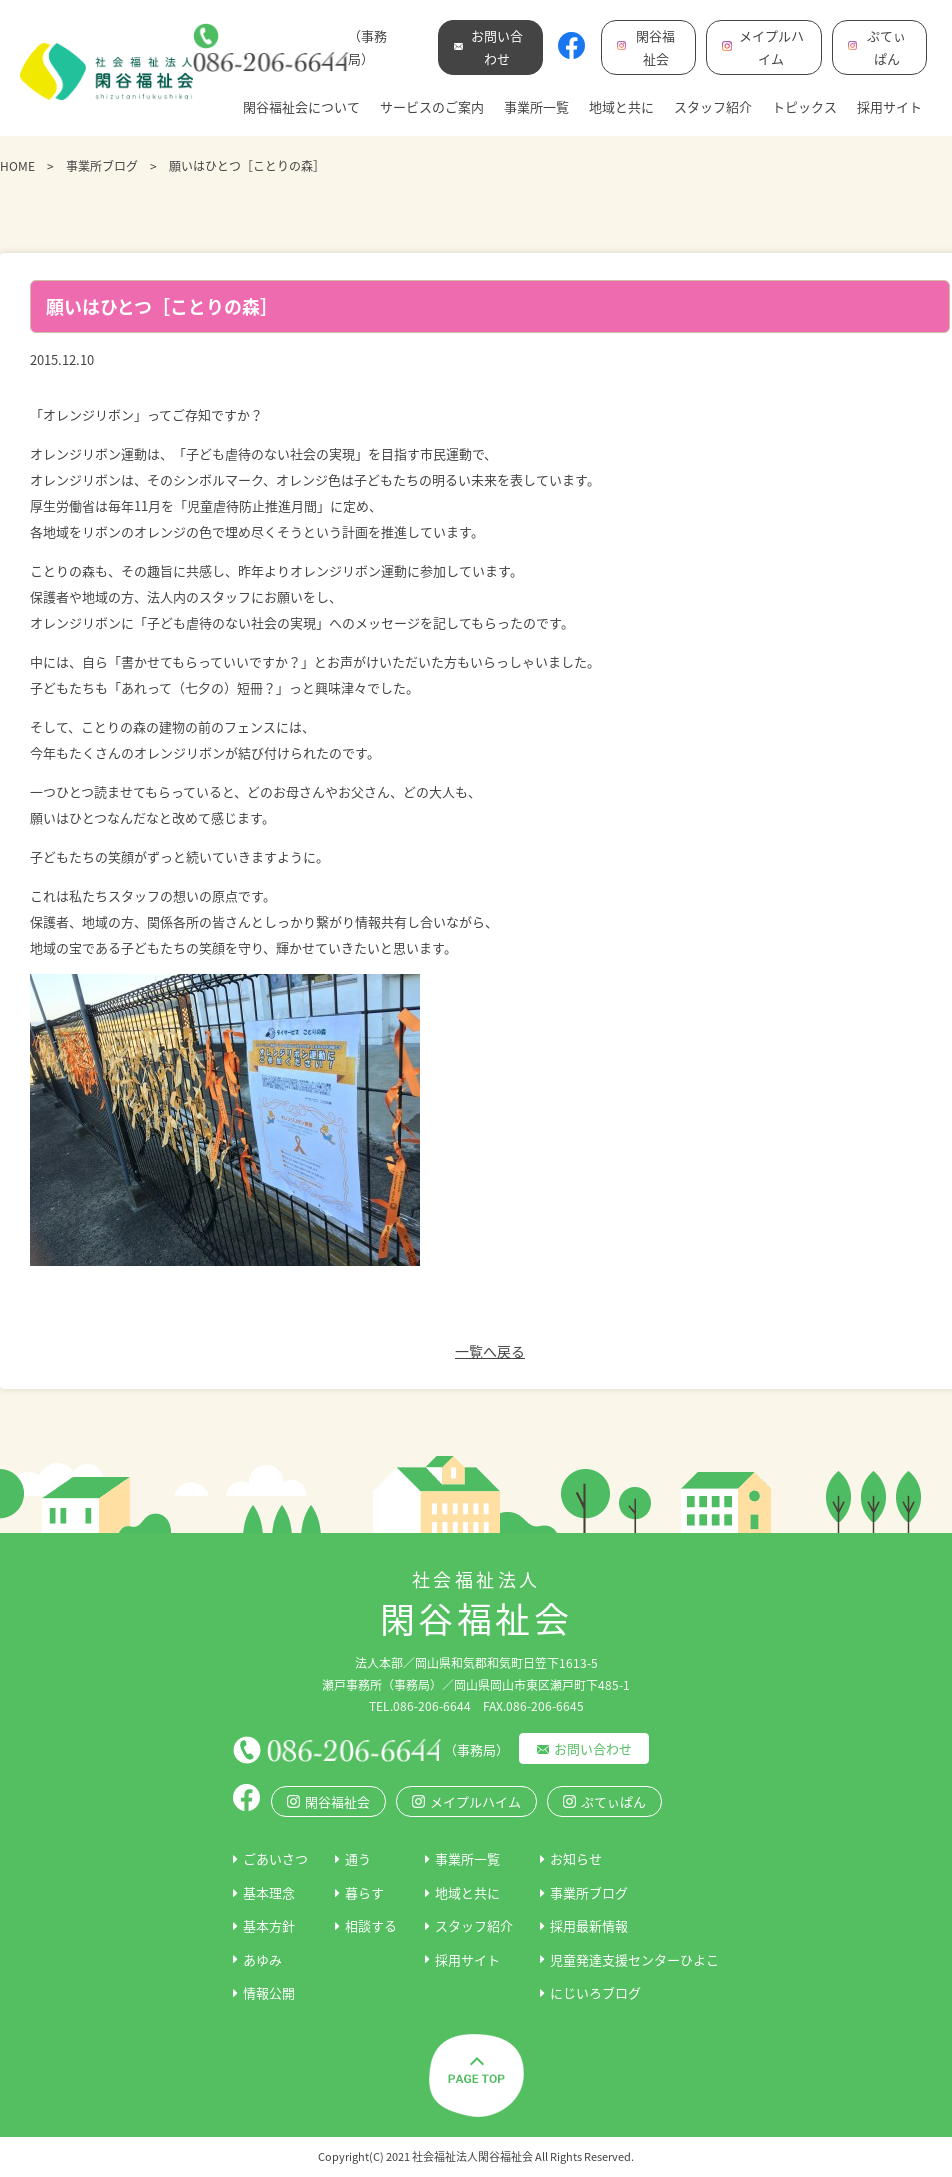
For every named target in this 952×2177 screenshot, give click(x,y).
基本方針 (269, 1925)
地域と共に (621, 106)
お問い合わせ (593, 1748)
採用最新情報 (589, 1925)
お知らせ (576, 1858)
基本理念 (269, 1892)
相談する (371, 1925)
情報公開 (269, 1992)
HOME (17, 166)
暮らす (364, 1892)
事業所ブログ (102, 166)
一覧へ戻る (490, 1351)
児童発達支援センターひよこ (634, 1959)
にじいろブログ (595, 1992)
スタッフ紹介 (713, 106)
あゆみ (262, 1959)
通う (358, 1858)
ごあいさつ (275, 1858)
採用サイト (889, 106)
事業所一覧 (536, 106)
